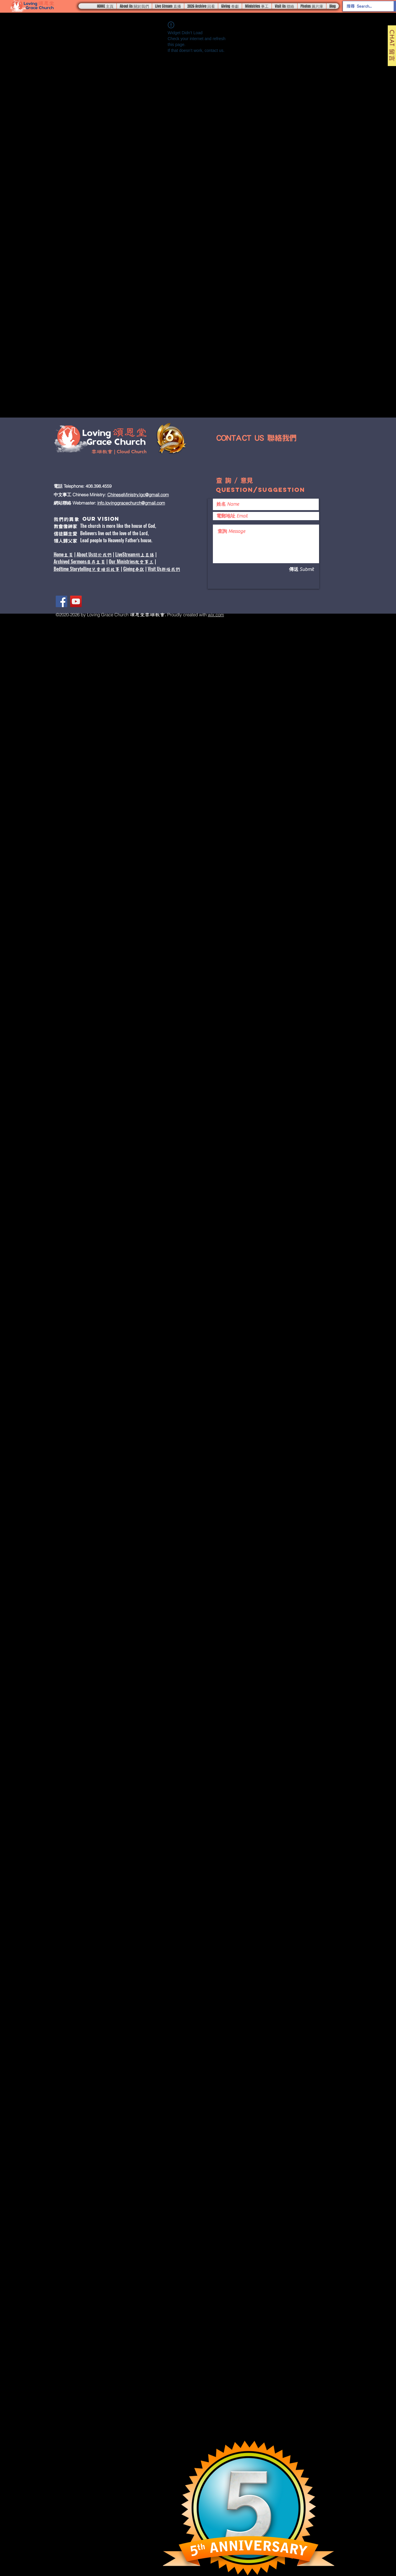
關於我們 (102, 555)
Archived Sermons (70, 561)
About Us (85, 554)
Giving (129, 568)
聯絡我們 (170, 569)
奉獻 (139, 569)
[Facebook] (61, 601)
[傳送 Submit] (294, 569)
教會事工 (144, 562)
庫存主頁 (95, 562)
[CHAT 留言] (392, 45)
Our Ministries (122, 561)
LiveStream (125, 554)
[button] (134, 6)
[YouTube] (76, 601)
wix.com (216, 614)
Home (59, 554)
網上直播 (144, 555)
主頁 (68, 555)
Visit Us (154, 568)
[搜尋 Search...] (363, 6)
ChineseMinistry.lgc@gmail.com (138, 494)
